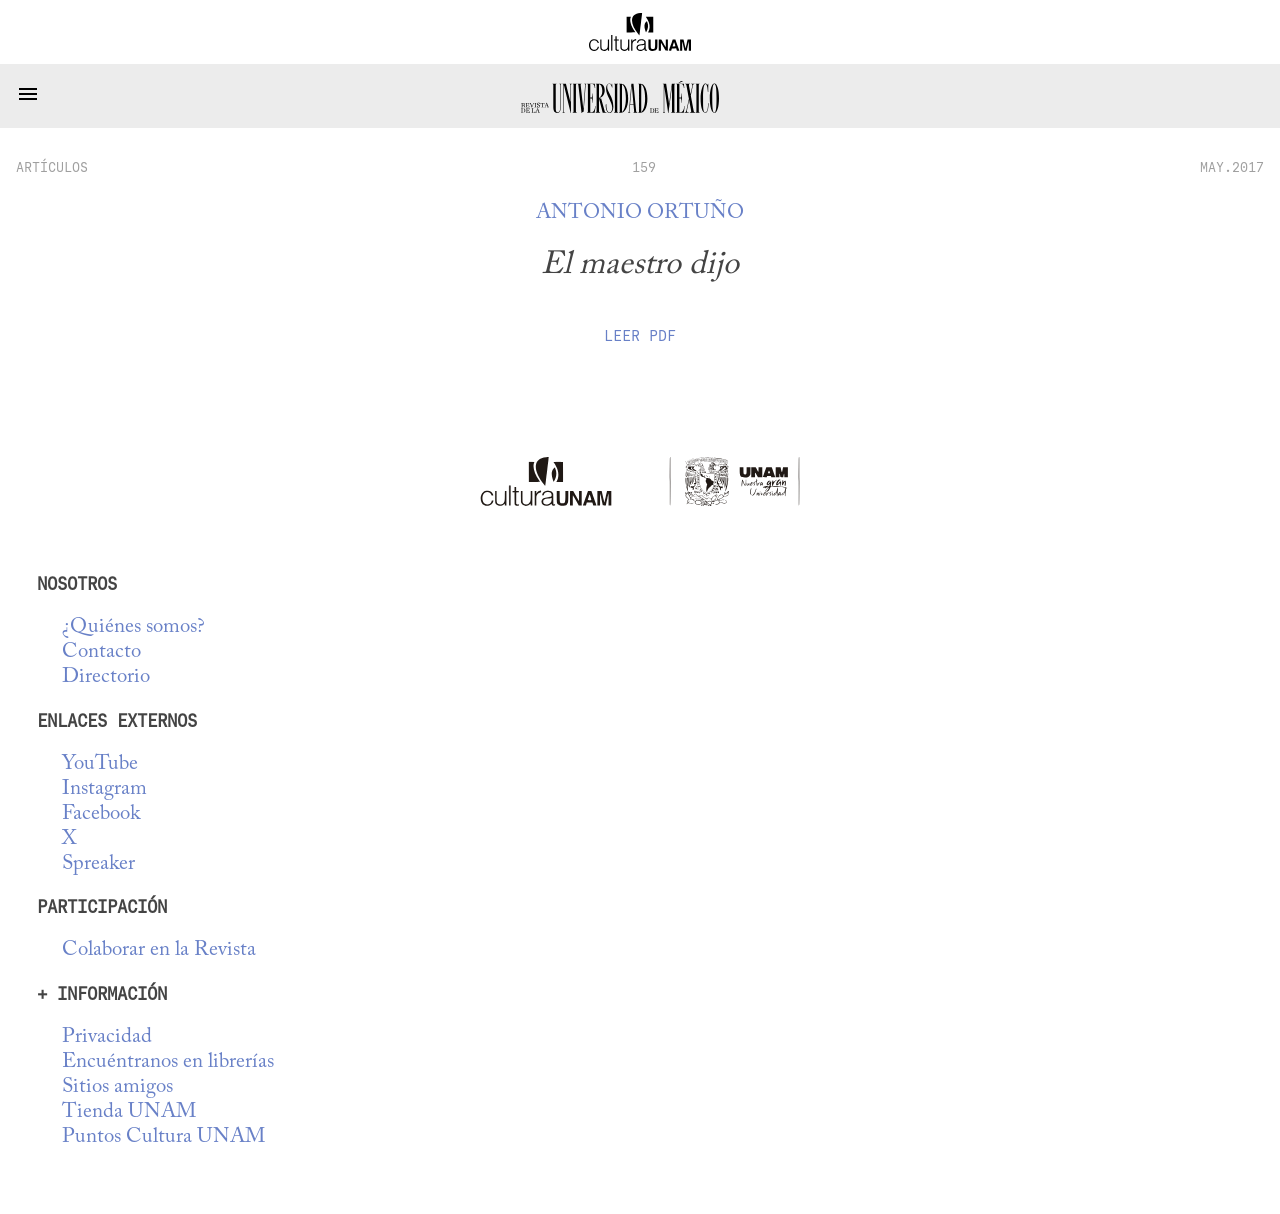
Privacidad (107, 1037)
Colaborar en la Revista (159, 950)
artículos (52, 167)
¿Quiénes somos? (133, 627)
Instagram (104, 789)
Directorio (106, 677)
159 (644, 167)
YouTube (100, 764)
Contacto (101, 652)
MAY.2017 (1232, 167)
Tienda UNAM (129, 1112)
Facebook (101, 814)
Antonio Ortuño (640, 213)
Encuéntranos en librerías (168, 1062)
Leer (640, 336)
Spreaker (98, 864)
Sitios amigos (117, 1087)
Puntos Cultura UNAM (163, 1137)
